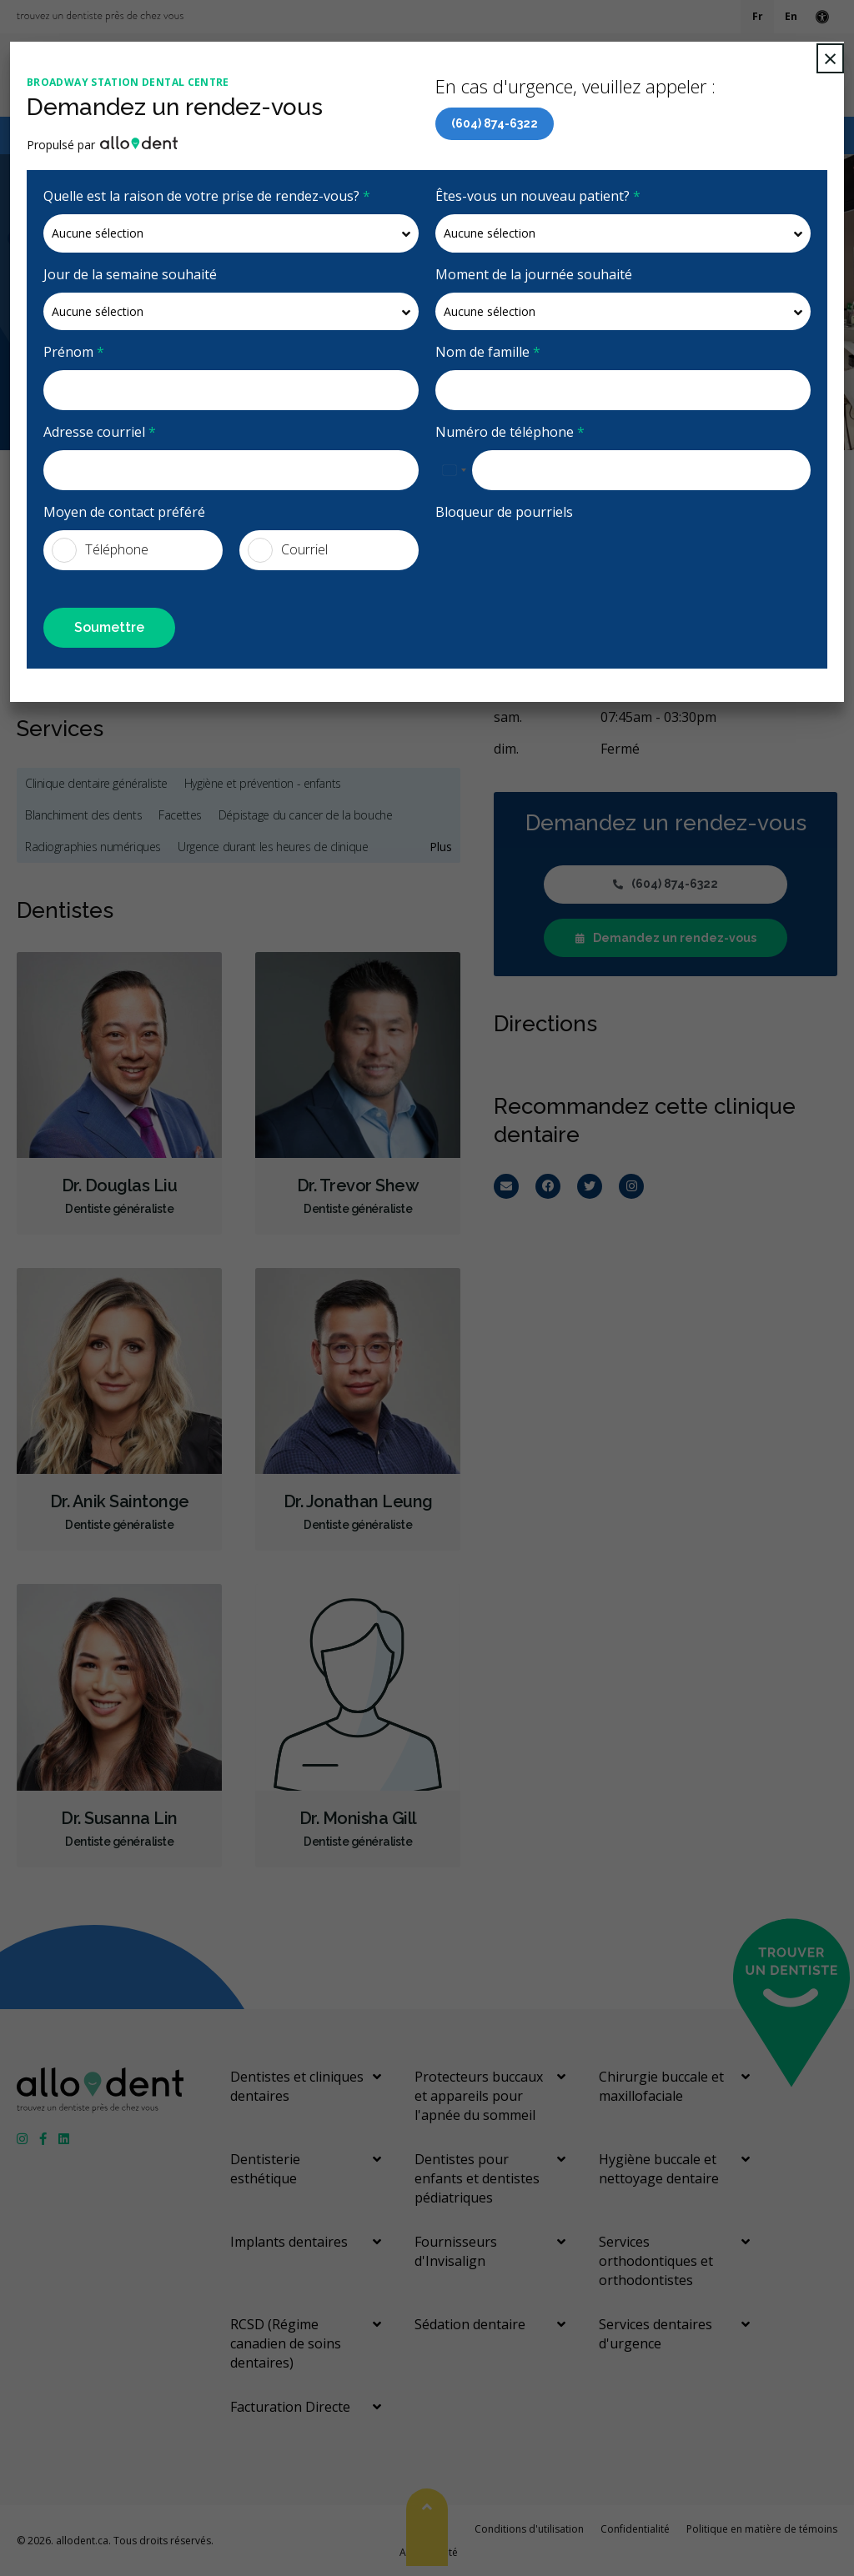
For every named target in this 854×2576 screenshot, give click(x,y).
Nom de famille (487, 352)
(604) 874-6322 (494, 123)
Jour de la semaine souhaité (130, 274)
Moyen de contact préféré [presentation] (124, 512)
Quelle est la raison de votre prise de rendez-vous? (206, 196)
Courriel (288, 550)
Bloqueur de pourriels (504, 512)
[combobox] (453, 470)
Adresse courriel (99, 432)
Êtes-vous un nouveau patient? (537, 196)
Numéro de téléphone (510, 432)
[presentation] (532, 555)
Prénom (73, 352)
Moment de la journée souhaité (533, 274)
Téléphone (100, 550)
